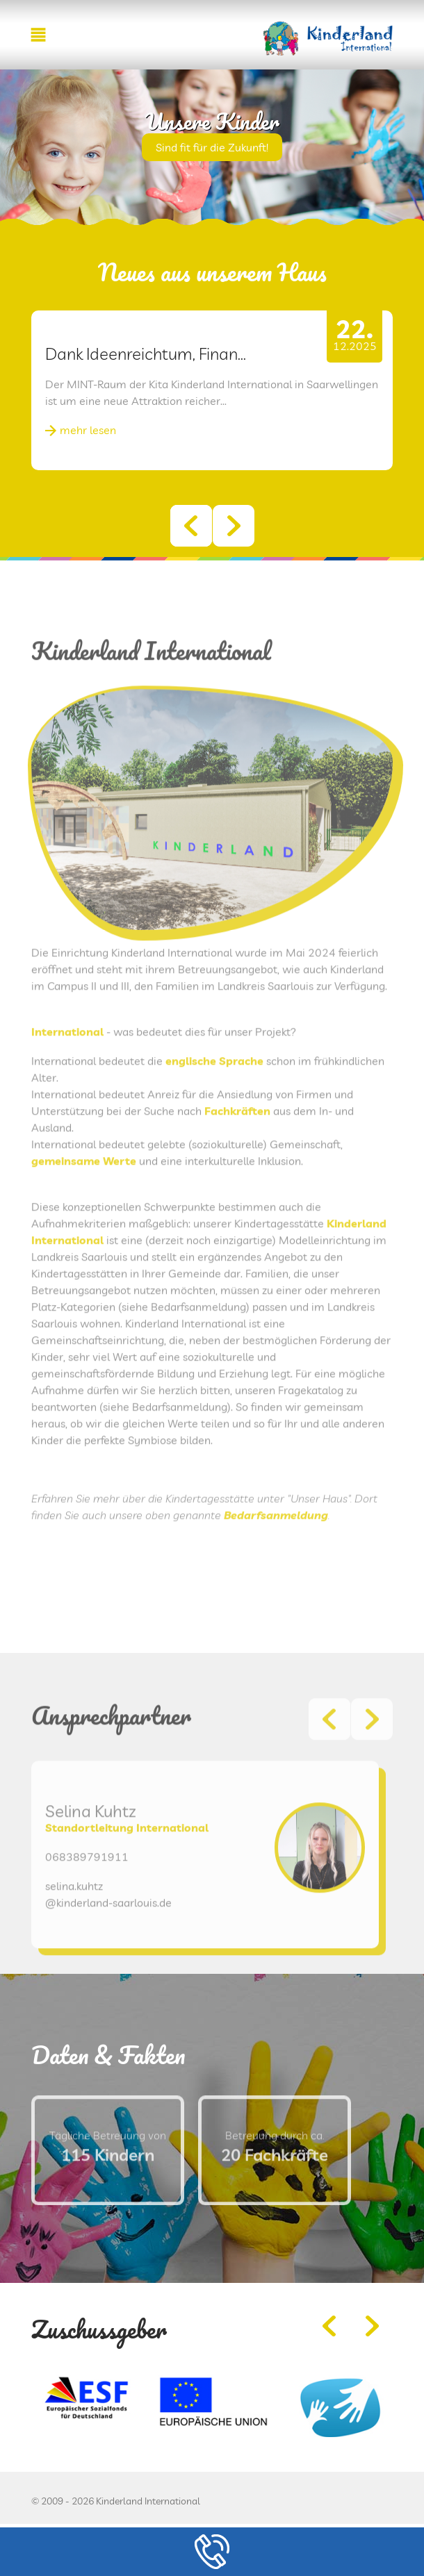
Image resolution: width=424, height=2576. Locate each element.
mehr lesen (88, 430)
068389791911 (87, 1890)
